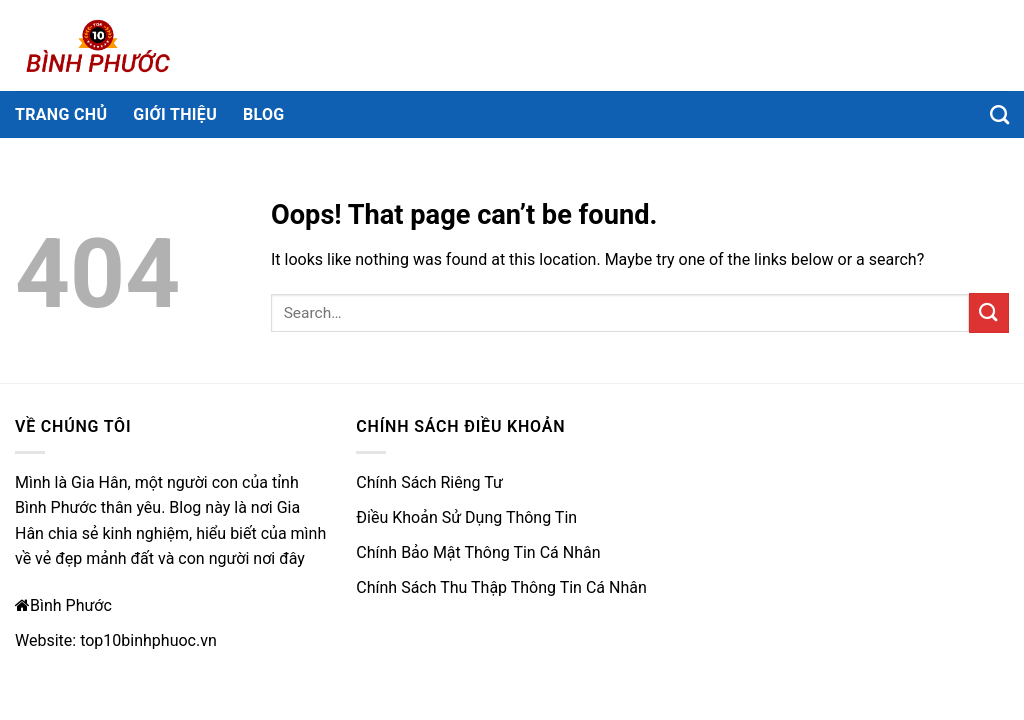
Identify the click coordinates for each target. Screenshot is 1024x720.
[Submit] (989, 312)
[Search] (999, 114)
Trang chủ (61, 114)
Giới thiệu (175, 114)
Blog (264, 114)
